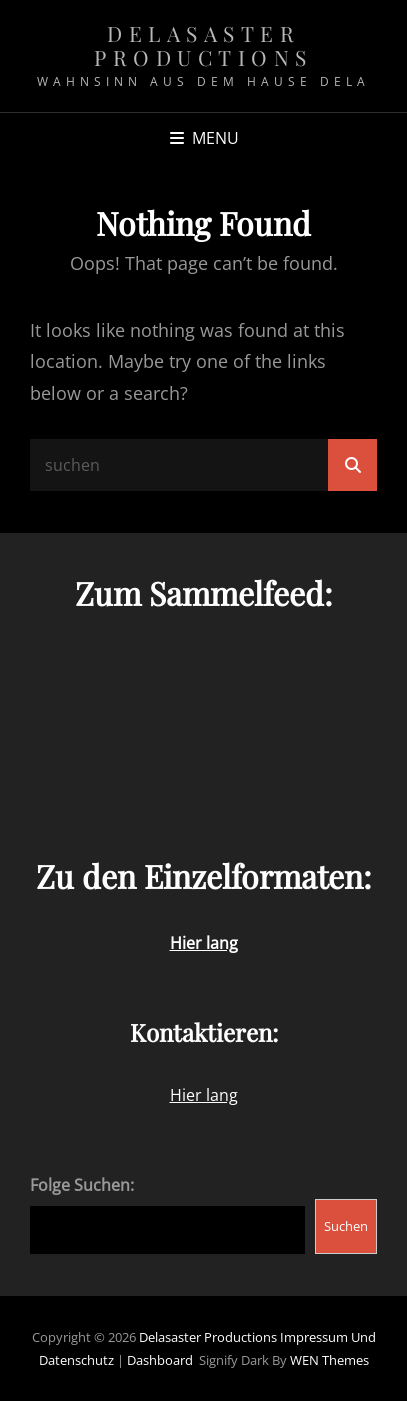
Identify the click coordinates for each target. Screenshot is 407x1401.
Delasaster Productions (203, 45)
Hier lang (204, 1095)
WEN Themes (329, 1360)
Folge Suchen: (82, 1185)
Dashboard (160, 1360)
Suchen (346, 1226)
